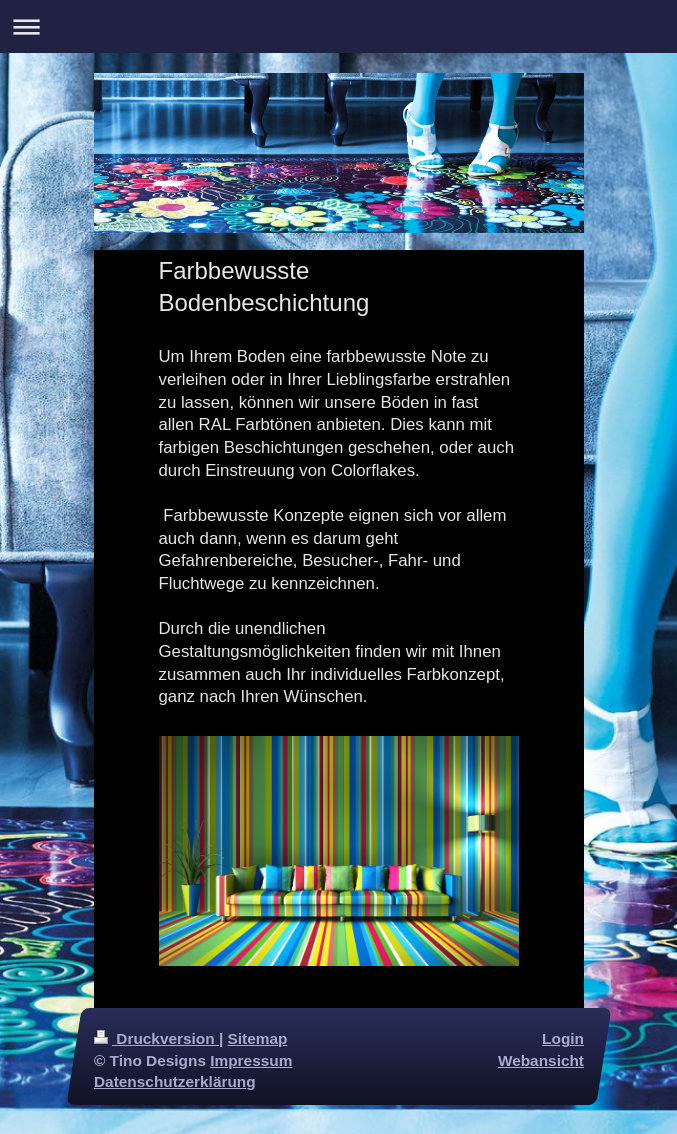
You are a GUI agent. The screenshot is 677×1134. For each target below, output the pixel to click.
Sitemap (257, 1038)
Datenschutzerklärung (175, 1081)
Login (563, 1038)
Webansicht (540, 1059)
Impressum (251, 1059)
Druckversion (156, 1038)
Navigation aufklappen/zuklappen (338, 26)
